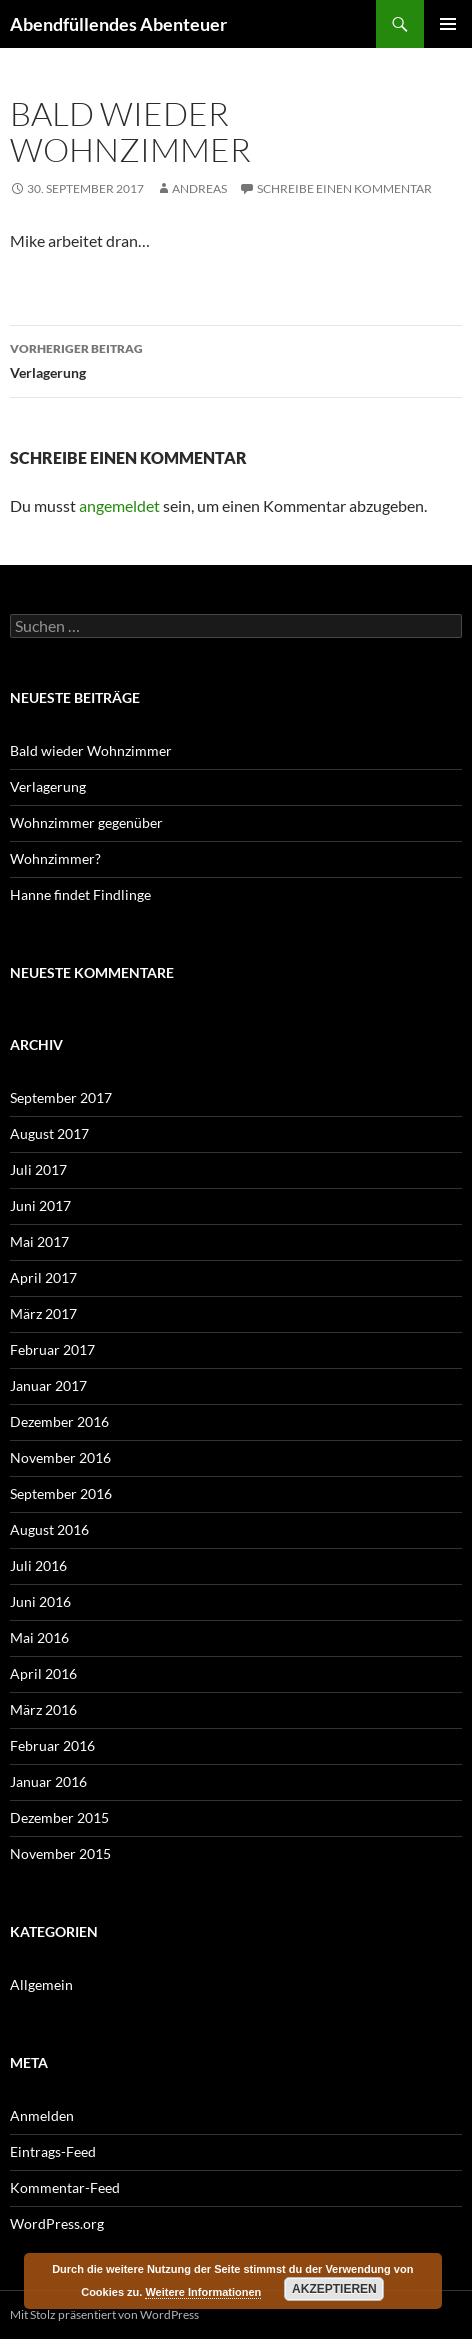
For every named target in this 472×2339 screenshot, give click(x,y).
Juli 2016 (38, 1565)
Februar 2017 (52, 1349)
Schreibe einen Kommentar (344, 188)
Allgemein (41, 1984)
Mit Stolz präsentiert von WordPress (104, 2314)
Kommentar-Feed (65, 2187)
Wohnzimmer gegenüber (86, 822)
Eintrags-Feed (53, 2151)
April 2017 (43, 1277)
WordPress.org (57, 2223)
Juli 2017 (38, 1169)
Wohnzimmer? (55, 858)
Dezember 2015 (59, 1817)
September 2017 (61, 1097)
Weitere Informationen (203, 2292)
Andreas (199, 188)
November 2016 (60, 1457)
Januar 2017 (48, 1385)
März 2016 (43, 1709)
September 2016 (61, 1493)
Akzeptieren (334, 2289)
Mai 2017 (39, 1241)
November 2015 (60, 1853)
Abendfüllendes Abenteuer (118, 24)
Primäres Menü (448, 24)
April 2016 (43, 1673)
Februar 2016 (52, 1745)
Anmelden (42, 2115)
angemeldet (119, 505)
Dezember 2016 (59, 1421)
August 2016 (49, 1529)
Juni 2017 (40, 1205)
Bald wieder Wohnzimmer (92, 750)
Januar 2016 (48, 1781)
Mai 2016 (39, 1637)
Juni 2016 (40, 1601)
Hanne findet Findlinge (80, 894)
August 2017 (49, 1133)
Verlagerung (236, 359)
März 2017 (43, 1313)
